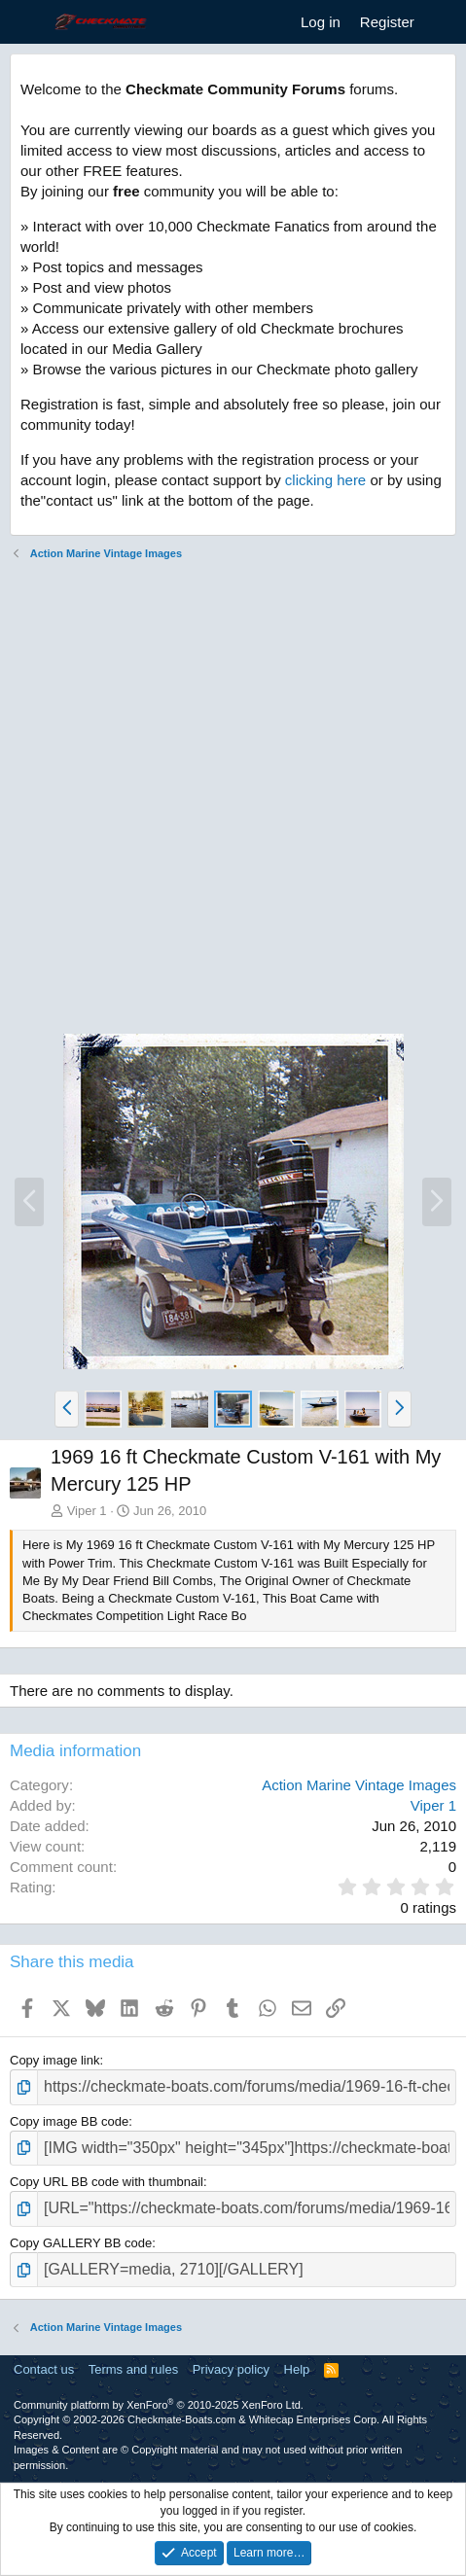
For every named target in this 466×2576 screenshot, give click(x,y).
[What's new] (443, 22)
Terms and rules (133, 2369)
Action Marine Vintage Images (359, 1785)
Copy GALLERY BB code (81, 2243)
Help (297, 2369)
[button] (66, 1409)
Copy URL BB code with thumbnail (106, 2181)
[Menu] (27, 22)
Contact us (44, 2369)
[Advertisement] (233, 800)
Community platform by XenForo (159, 2405)
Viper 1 (87, 1510)
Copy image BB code (69, 2121)
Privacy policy (231, 2369)
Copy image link (55, 2060)
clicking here (325, 480)
